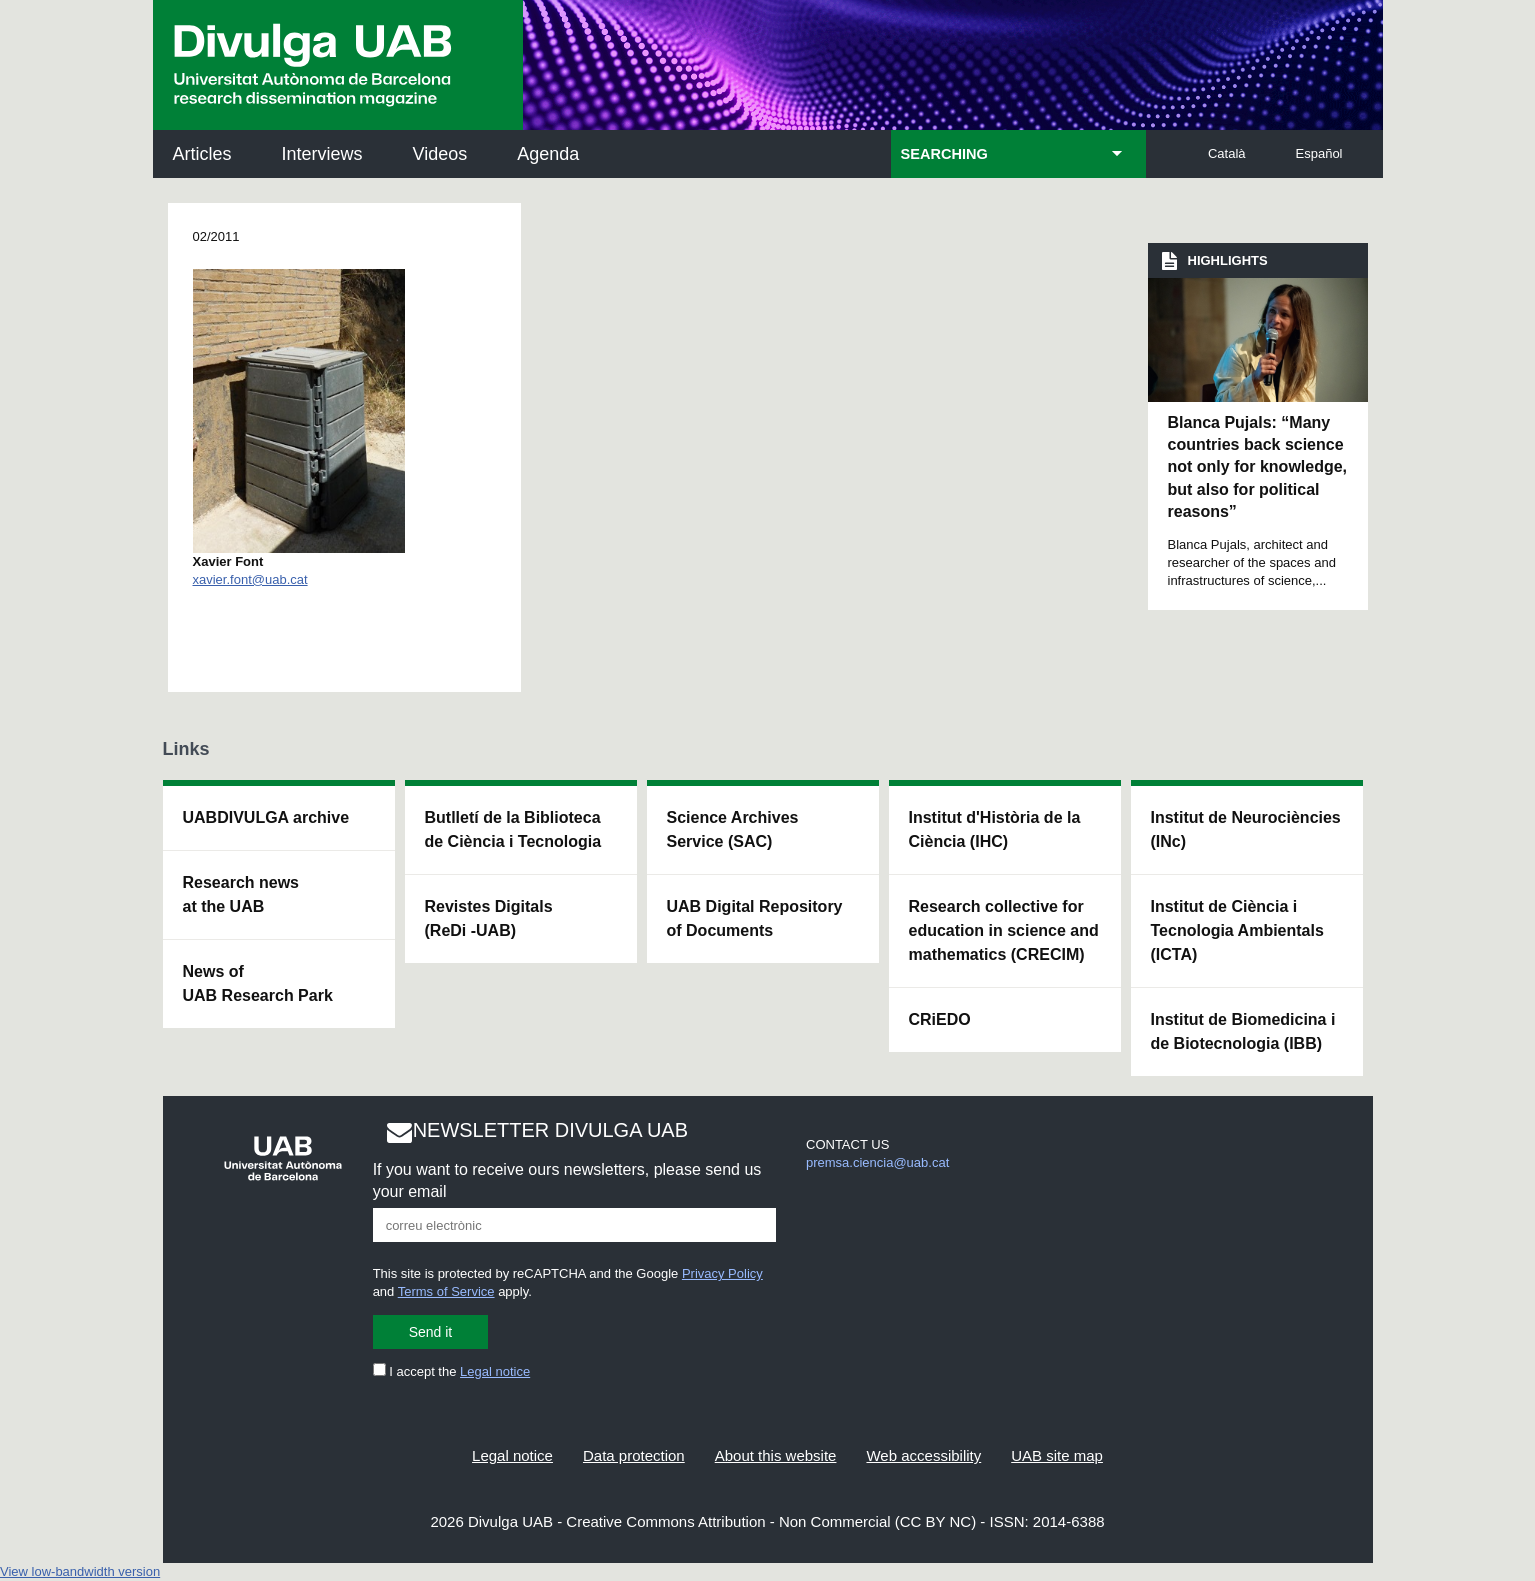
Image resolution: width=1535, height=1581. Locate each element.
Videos (440, 154)
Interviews (322, 154)
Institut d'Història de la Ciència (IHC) (995, 829)
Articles (202, 154)
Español (1319, 153)
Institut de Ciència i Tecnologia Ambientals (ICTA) (1237, 930)
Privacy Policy (722, 1273)
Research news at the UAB (241, 894)
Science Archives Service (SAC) (733, 829)
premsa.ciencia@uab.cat (877, 1162)
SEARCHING (944, 154)
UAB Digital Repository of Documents (755, 918)
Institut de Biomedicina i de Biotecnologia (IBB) (1243, 1031)
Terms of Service (446, 1291)
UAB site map (1057, 1455)
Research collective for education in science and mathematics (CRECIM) (1004, 930)
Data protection (634, 1455)
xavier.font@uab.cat (250, 579)
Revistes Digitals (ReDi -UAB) (489, 918)
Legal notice (495, 1371)
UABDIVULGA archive (266, 817)
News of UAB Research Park (258, 983)
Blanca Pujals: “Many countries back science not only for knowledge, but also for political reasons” (1258, 467)
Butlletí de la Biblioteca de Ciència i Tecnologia (513, 829)
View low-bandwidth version (80, 1571)
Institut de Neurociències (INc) (1246, 829)
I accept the (452, 1371)
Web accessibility (923, 1455)
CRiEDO (940, 1019)
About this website (776, 1455)
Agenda (548, 154)
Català (1227, 153)
